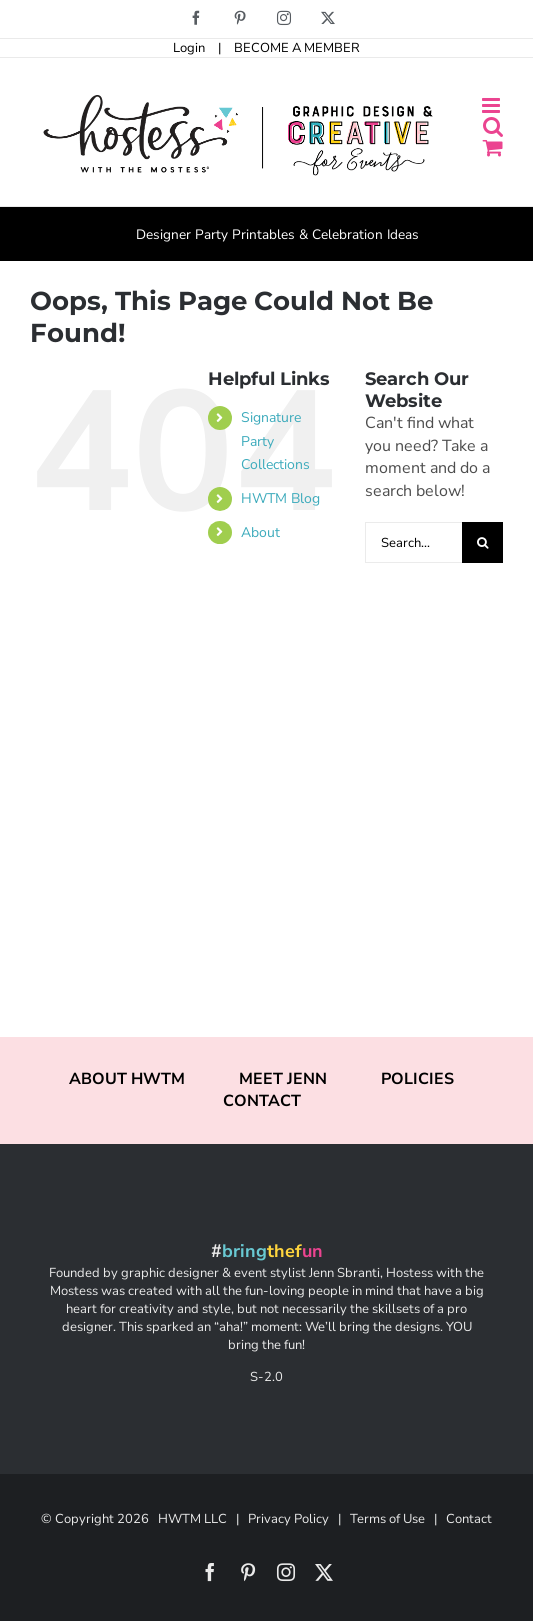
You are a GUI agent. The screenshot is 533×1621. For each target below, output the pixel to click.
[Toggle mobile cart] (493, 147)
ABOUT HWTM (127, 1079)
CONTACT (262, 1101)
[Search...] (413, 542)
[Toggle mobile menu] (492, 105)
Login (189, 48)
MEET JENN (283, 1079)
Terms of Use (387, 1519)
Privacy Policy (288, 1519)
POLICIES (417, 1079)
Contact (469, 1519)
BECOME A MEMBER (297, 48)
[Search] (482, 542)
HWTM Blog (280, 498)
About (260, 532)
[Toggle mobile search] (493, 126)
